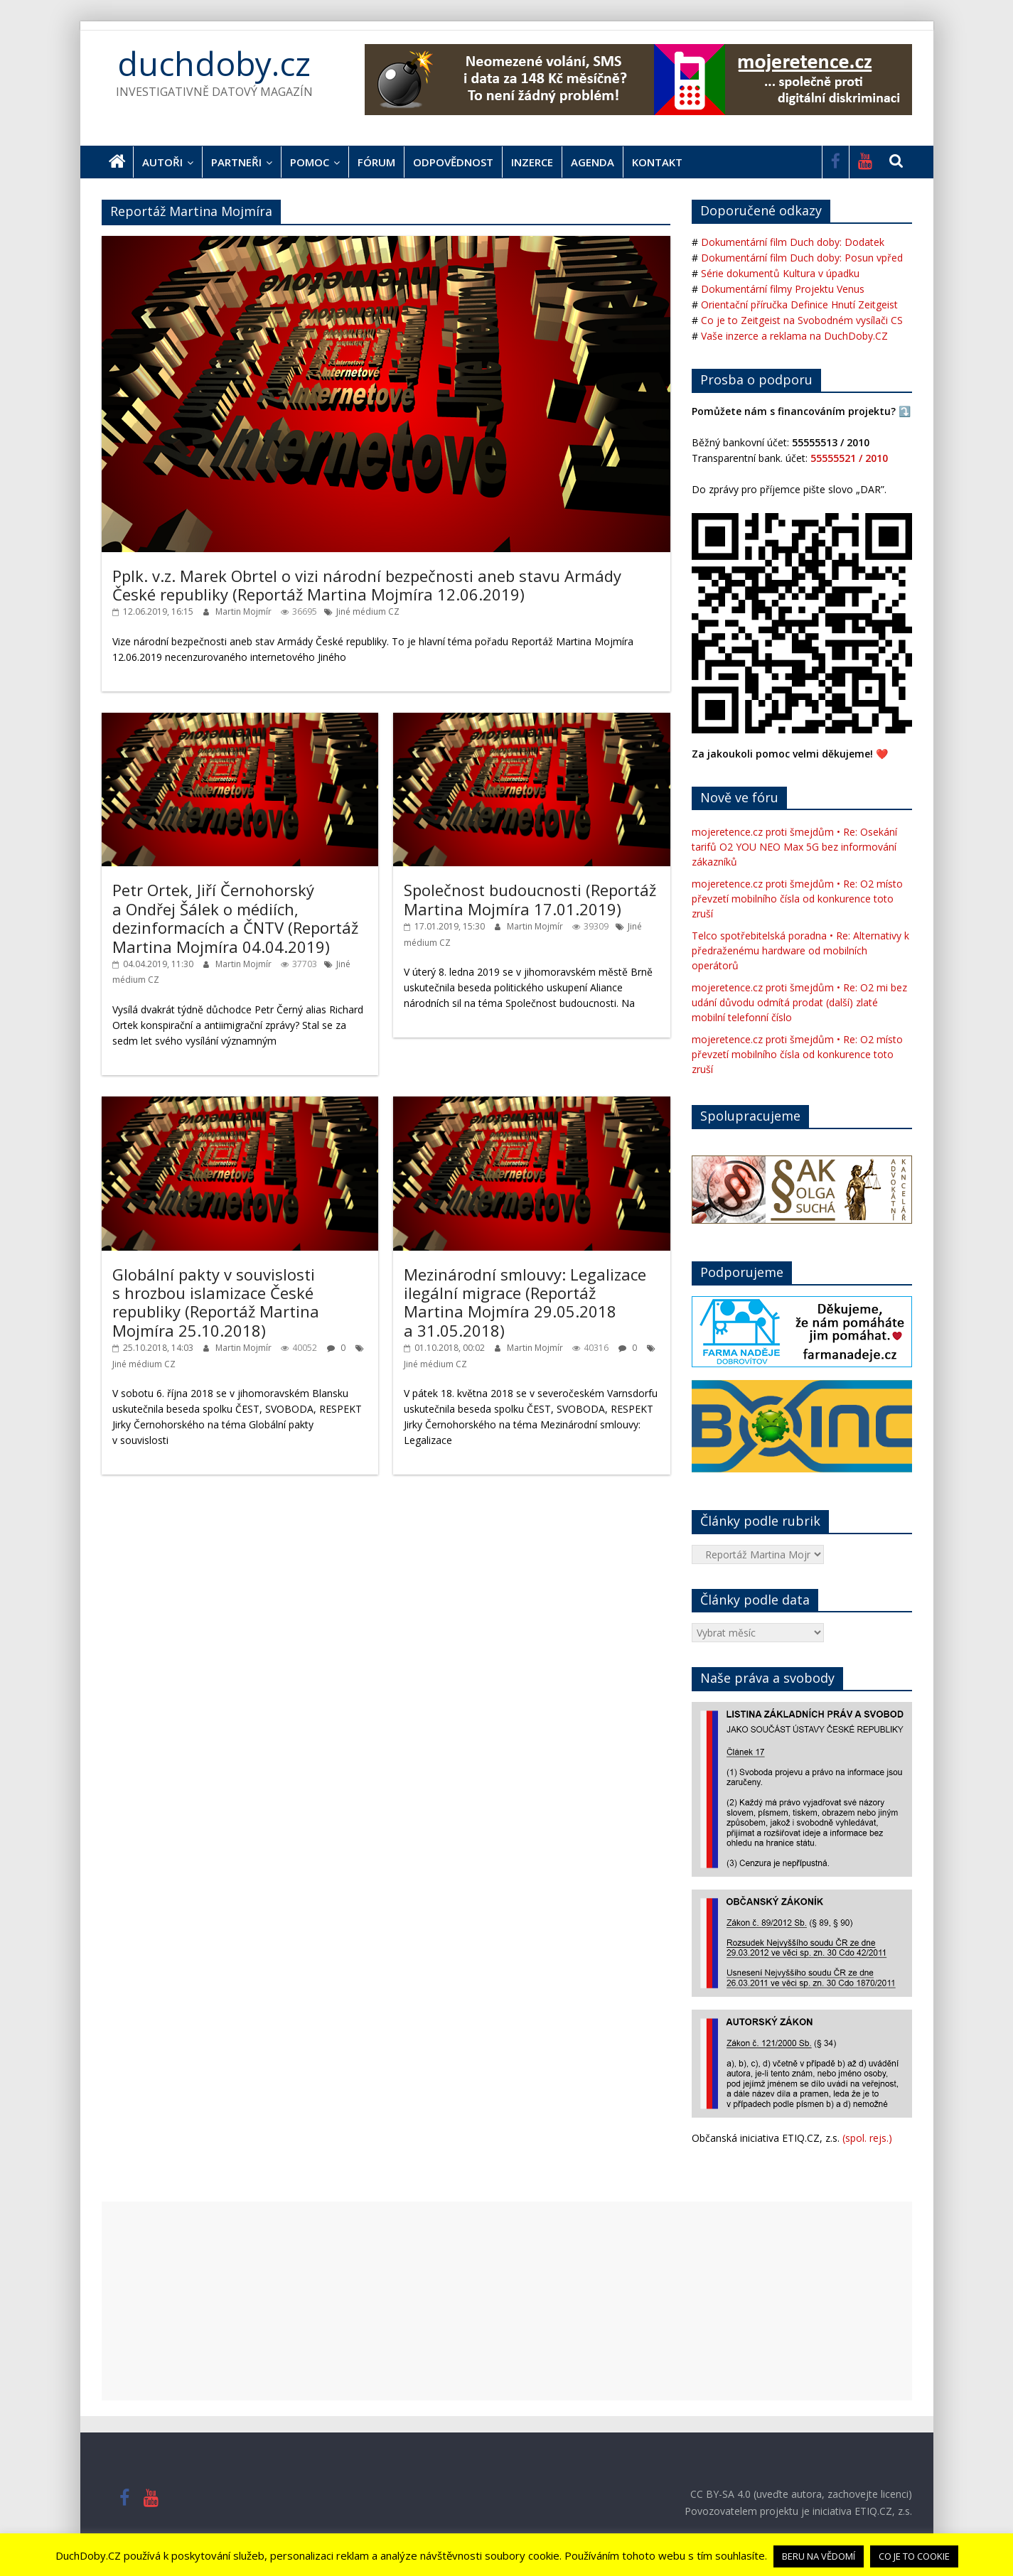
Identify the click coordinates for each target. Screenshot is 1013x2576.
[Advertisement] (507, 2301)
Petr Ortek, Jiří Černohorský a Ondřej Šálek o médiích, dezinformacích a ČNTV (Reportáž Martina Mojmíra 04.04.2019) (235, 917)
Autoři (162, 162)
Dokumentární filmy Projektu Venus (782, 289)
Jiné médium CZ (368, 611)
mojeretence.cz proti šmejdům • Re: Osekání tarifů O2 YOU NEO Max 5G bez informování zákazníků (794, 846)
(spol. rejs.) (867, 2138)
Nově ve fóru (739, 797)
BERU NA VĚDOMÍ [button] (818, 2556)
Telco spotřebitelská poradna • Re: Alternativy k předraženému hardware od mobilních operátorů (800, 950)
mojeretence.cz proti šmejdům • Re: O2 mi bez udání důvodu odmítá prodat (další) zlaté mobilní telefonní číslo (799, 1002)
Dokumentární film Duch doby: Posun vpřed (802, 257)
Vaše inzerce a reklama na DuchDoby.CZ (794, 336)
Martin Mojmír (244, 611)
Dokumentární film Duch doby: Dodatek (792, 242)
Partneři (236, 162)
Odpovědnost (453, 162)
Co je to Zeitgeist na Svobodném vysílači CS (802, 320)
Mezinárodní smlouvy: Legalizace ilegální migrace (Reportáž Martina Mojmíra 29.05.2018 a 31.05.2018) (525, 1302)
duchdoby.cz (214, 63)
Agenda (592, 162)
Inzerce (532, 162)
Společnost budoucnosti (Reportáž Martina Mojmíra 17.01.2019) (530, 899)
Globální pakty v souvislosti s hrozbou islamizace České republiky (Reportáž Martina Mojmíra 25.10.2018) (215, 1302)
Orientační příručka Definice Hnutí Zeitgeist (799, 304)
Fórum (376, 162)
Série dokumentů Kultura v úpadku (780, 273)
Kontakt (657, 162)
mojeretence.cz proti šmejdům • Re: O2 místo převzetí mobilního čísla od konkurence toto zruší (797, 898)
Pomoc (309, 162)
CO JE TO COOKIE (914, 2556)
